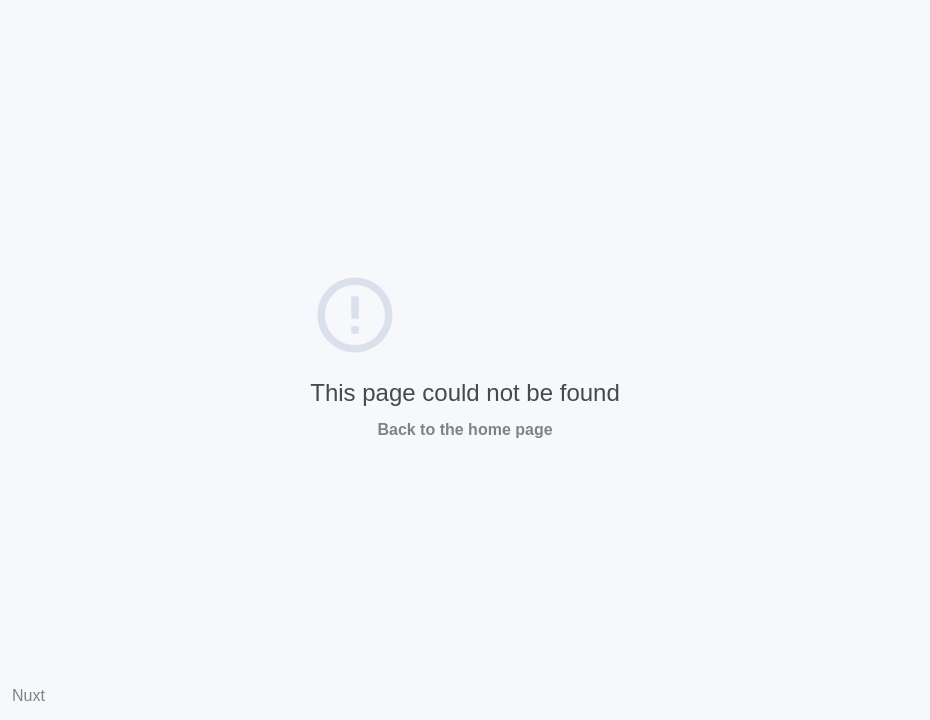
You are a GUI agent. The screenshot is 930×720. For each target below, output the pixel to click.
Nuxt (28, 695)
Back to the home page (464, 429)
